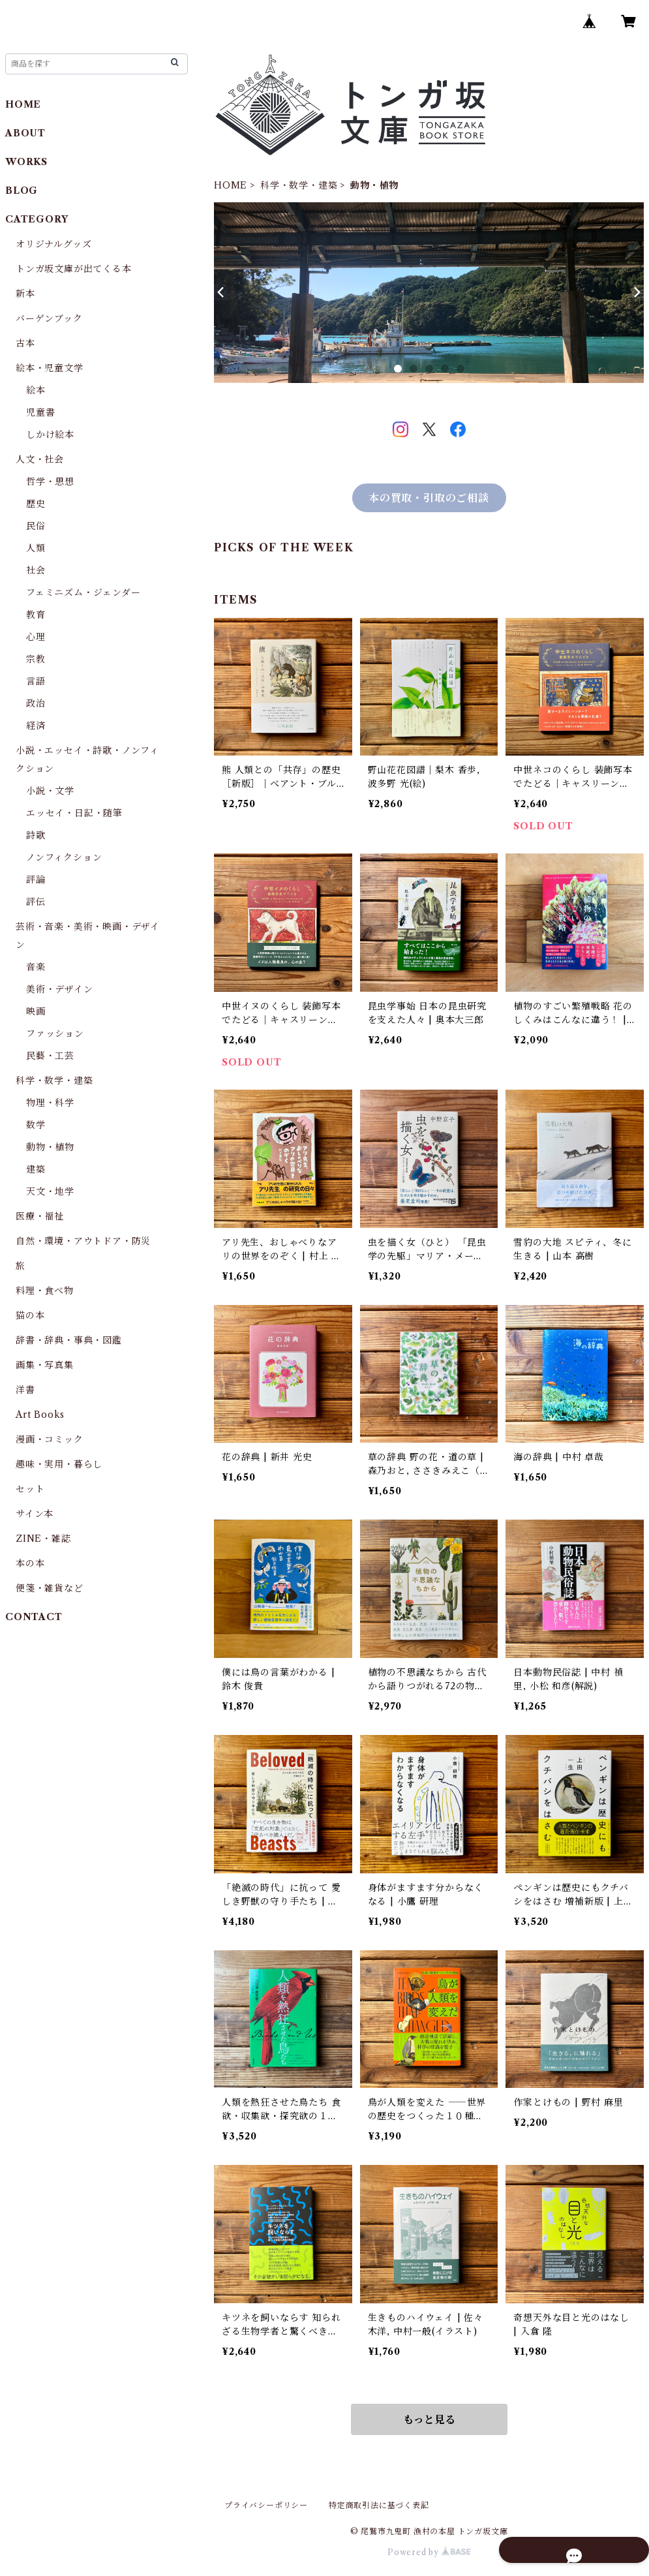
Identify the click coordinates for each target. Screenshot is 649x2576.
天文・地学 (50, 1191)
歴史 (36, 504)
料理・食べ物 (45, 1290)
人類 (36, 548)
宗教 (36, 659)
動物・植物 (50, 1147)
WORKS (26, 162)
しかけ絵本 (50, 434)
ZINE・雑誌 (43, 1538)
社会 (36, 570)
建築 (36, 1169)
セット (30, 1489)
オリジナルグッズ (53, 244)
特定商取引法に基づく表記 (379, 2505)
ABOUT (25, 133)
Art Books (40, 1414)
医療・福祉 (40, 1216)
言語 (36, 681)
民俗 (36, 526)
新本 (25, 293)
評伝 (36, 902)
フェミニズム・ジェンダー (83, 592)
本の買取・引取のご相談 (429, 497)
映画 (36, 1011)
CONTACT (34, 1617)
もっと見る (429, 2419)
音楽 (36, 967)
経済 (36, 725)
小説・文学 (50, 791)
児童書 (40, 412)
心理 (36, 637)
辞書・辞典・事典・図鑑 (69, 1340)
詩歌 (36, 835)
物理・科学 (50, 1103)
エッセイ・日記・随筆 (74, 813)
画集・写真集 (45, 1365)
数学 (36, 1125)
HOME (230, 185)
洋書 (25, 1390)
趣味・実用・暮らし (59, 1464)
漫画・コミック (49, 1439)
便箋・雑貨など (49, 1588)
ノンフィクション (64, 857)
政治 (36, 703)
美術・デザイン (59, 989)
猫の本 (30, 1315)
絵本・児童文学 (49, 368)
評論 (36, 879)
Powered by (428, 2552)
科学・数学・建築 (298, 185)
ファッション (55, 1033)
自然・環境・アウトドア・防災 (83, 1241)
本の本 (30, 1563)
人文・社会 (40, 459)
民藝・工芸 (50, 1056)
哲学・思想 (50, 481)
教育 (36, 615)
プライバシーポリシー (266, 2505)
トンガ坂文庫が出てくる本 (74, 269)
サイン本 (34, 1514)
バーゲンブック (49, 318)
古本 (25, 343)
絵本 (36, 390)
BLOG (21, 190)
